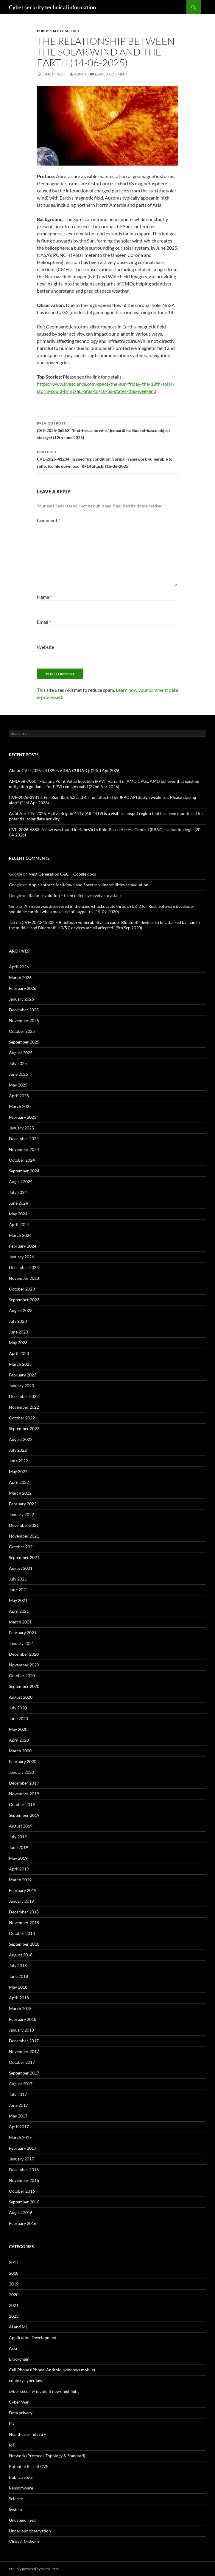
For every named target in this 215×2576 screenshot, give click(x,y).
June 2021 (18, 1589)
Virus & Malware (24, 2541)
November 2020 (24, 1664)
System (15, 2509)
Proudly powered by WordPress (34, 2568)
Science (72, 31)
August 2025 (20, 1052)
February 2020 (22, 1761)
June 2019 (18, 1847)
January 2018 (21, 2029)
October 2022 (22, 1417)
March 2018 (20, 2008)
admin (80, 74)
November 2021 (24, 1535)
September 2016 (24, 2201)
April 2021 (19, 1611)
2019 (13, 2283)
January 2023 (21, 1385)
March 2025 (20, 1106)
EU (11, 2423)
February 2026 (22, 988)
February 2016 (22, 2223)
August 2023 (20, 1310)
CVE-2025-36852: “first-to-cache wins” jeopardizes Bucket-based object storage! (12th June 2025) (107, 430)
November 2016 (24, 2180)
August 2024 (20, 1181)
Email (44, 622)
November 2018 (24, 1922)
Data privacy (20, 2412)
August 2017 (20, 2083)
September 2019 (24, 1815)
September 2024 (24, 1170)
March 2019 (20, 1879)
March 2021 (20, 1621)
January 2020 (21, 1772)
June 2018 (18, 1976)
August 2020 (20, 1697)
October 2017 (22, 2062)
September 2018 (24, 1944)
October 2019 (22, 1804)
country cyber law (25, 2380)
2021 (13, 2305)
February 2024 (22, 1245)
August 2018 (20, 1954)
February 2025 (22, 1117)
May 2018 (18, 1987)
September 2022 (24, 1428)
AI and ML (18, 2326)
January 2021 (21, 1643)
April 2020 (19, 1739)
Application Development (33, 2337)
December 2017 (24, 2040)
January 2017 (21, 2158)
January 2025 (21, 1127)
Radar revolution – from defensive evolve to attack (75, 895)
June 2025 (18, 1074)
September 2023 (24, 1299)
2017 (13, 2262)
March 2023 (20, 1364)
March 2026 (20, 977)
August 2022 (20, 1439)
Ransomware (21, 2487)
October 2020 (22, 1675)
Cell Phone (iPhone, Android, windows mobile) (52, 2369)
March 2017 (20, 2137)
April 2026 (19, 966)
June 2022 (18, 1460)
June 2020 (18, 1718)
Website (45, 647)
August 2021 (20, 1568)
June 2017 (18, 2105)
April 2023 (19, 1353)
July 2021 (18, 1578)
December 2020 (24, 1654)
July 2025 (18, 1063)
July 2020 (18, 1707)
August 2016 (20, 2212)
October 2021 (22, 1546)
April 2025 (19, 1095)
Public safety (50, 31)
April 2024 (19, 1224)
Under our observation (30, 2530)
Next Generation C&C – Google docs (62, 873)
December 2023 (24, 1267)
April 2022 (19, 1482)
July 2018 (18, 1965)
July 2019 (18, 1836)
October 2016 (22, 2191)
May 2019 (18, 1858)
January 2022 (21, 1514)
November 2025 (24, 1020)
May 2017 (18, 2115)
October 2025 (22, 1031)
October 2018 (22, 1933)
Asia (13, 2348)
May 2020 (18, 1729)
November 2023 (24, 1278)
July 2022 (18, 1450)
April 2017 (19, 2126)
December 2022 (24, 1396)
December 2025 (24, 1009)
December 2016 (24, 2169)
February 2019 (22, 1890)
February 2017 (22, 2148)
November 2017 (24, 2051)
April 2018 (19, 1997)
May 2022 (18, 1471)
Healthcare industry (27, 2434)
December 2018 (24, 1911)
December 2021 (24, 1525)
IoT (12, 2444)
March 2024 (20, 1235)
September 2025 (24, 1041)
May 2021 (18, 1600)
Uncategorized (22, 2520)
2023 (13, 2316)
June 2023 (18, 1331)
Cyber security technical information (52, 7)
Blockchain (19, 2359)
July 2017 (18, 2094)
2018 (13, 2273)
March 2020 (20, 1750)
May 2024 (18, 1213)
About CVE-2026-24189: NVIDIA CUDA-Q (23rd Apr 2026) (65, 770)
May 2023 (18, 1342)
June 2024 (18, 1203)
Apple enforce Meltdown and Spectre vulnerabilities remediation (88, 884)
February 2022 (22, 1503)
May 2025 (18, 1084)
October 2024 (22, 1160)
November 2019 (24, 1793)
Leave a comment (111, 74)
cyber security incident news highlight (44, 2391)
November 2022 (24, 1407)
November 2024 (24, 1149)
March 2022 (20, 1492)
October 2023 (22, 1288)
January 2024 (21, 1256)
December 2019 (24, 1782)
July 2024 (18, 1192)
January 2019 (21, 1901)
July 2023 (18, 1321)
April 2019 (19, 1868)
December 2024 (24, 1138)
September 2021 (24, 1557)
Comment (48, 520)
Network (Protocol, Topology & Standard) (47, 2455)
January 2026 (21, 998)
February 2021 (22, 1632)
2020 (13, 2294)
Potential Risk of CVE (29, 2466)
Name (44, 597)
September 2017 (24, 2072)
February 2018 (22, 2019)
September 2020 (24, 1686)
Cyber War (19, 2401)
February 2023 (22, 1374)
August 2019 (20, 1825)
